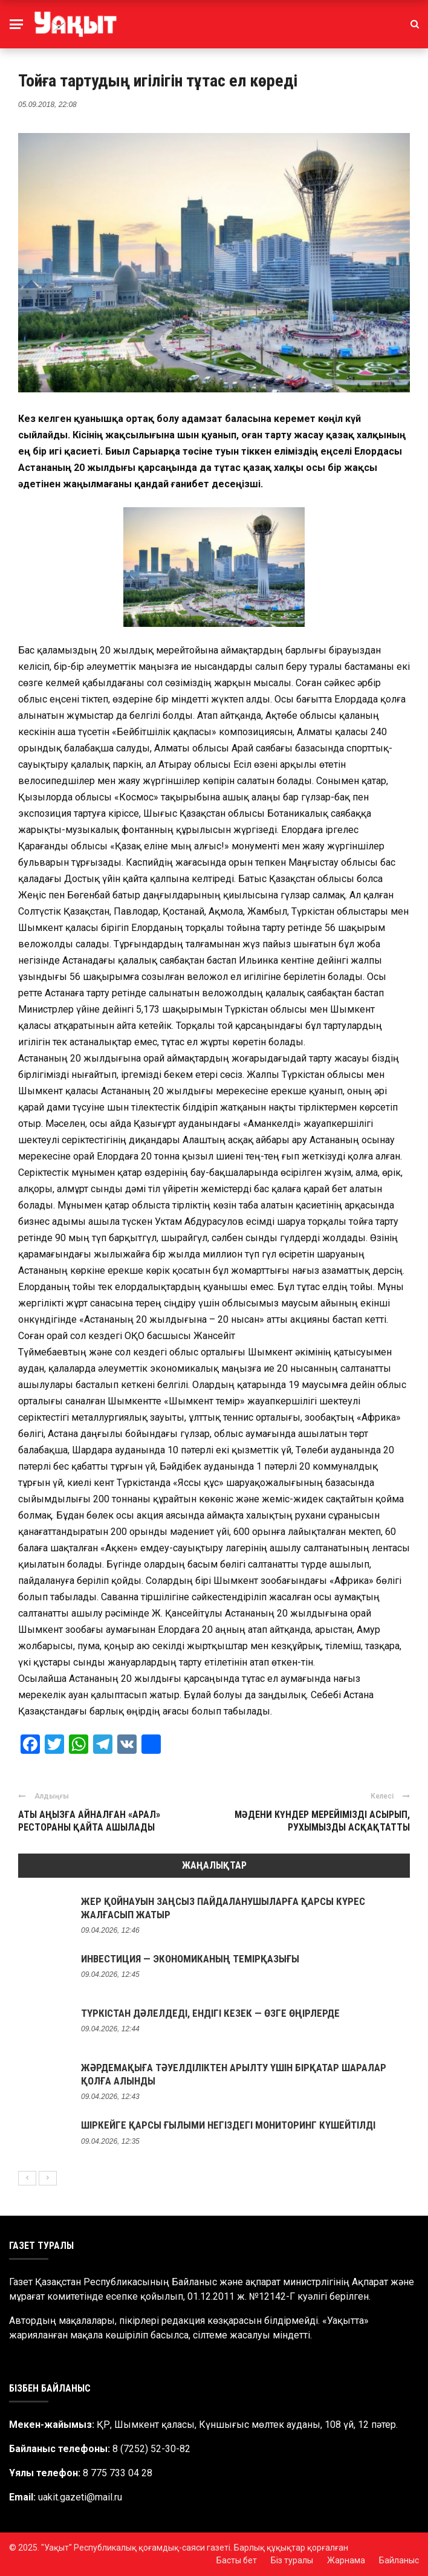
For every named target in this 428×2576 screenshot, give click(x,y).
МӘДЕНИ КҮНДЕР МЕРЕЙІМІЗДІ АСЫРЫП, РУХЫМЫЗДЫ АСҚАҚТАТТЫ (322, 1821)
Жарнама (346, 2560)
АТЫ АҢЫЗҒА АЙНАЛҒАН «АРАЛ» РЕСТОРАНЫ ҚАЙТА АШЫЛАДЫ (89, 1821)
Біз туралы (292, 2560)
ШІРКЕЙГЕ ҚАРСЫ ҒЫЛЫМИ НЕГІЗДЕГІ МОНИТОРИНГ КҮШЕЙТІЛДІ (228, 2125)
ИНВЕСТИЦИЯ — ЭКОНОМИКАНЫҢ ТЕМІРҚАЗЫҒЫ (190, 1959)
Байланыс (399, 2560)
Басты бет (236, 2560)
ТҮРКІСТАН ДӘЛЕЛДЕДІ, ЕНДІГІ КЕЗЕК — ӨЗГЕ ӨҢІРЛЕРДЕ (210, 2013)
